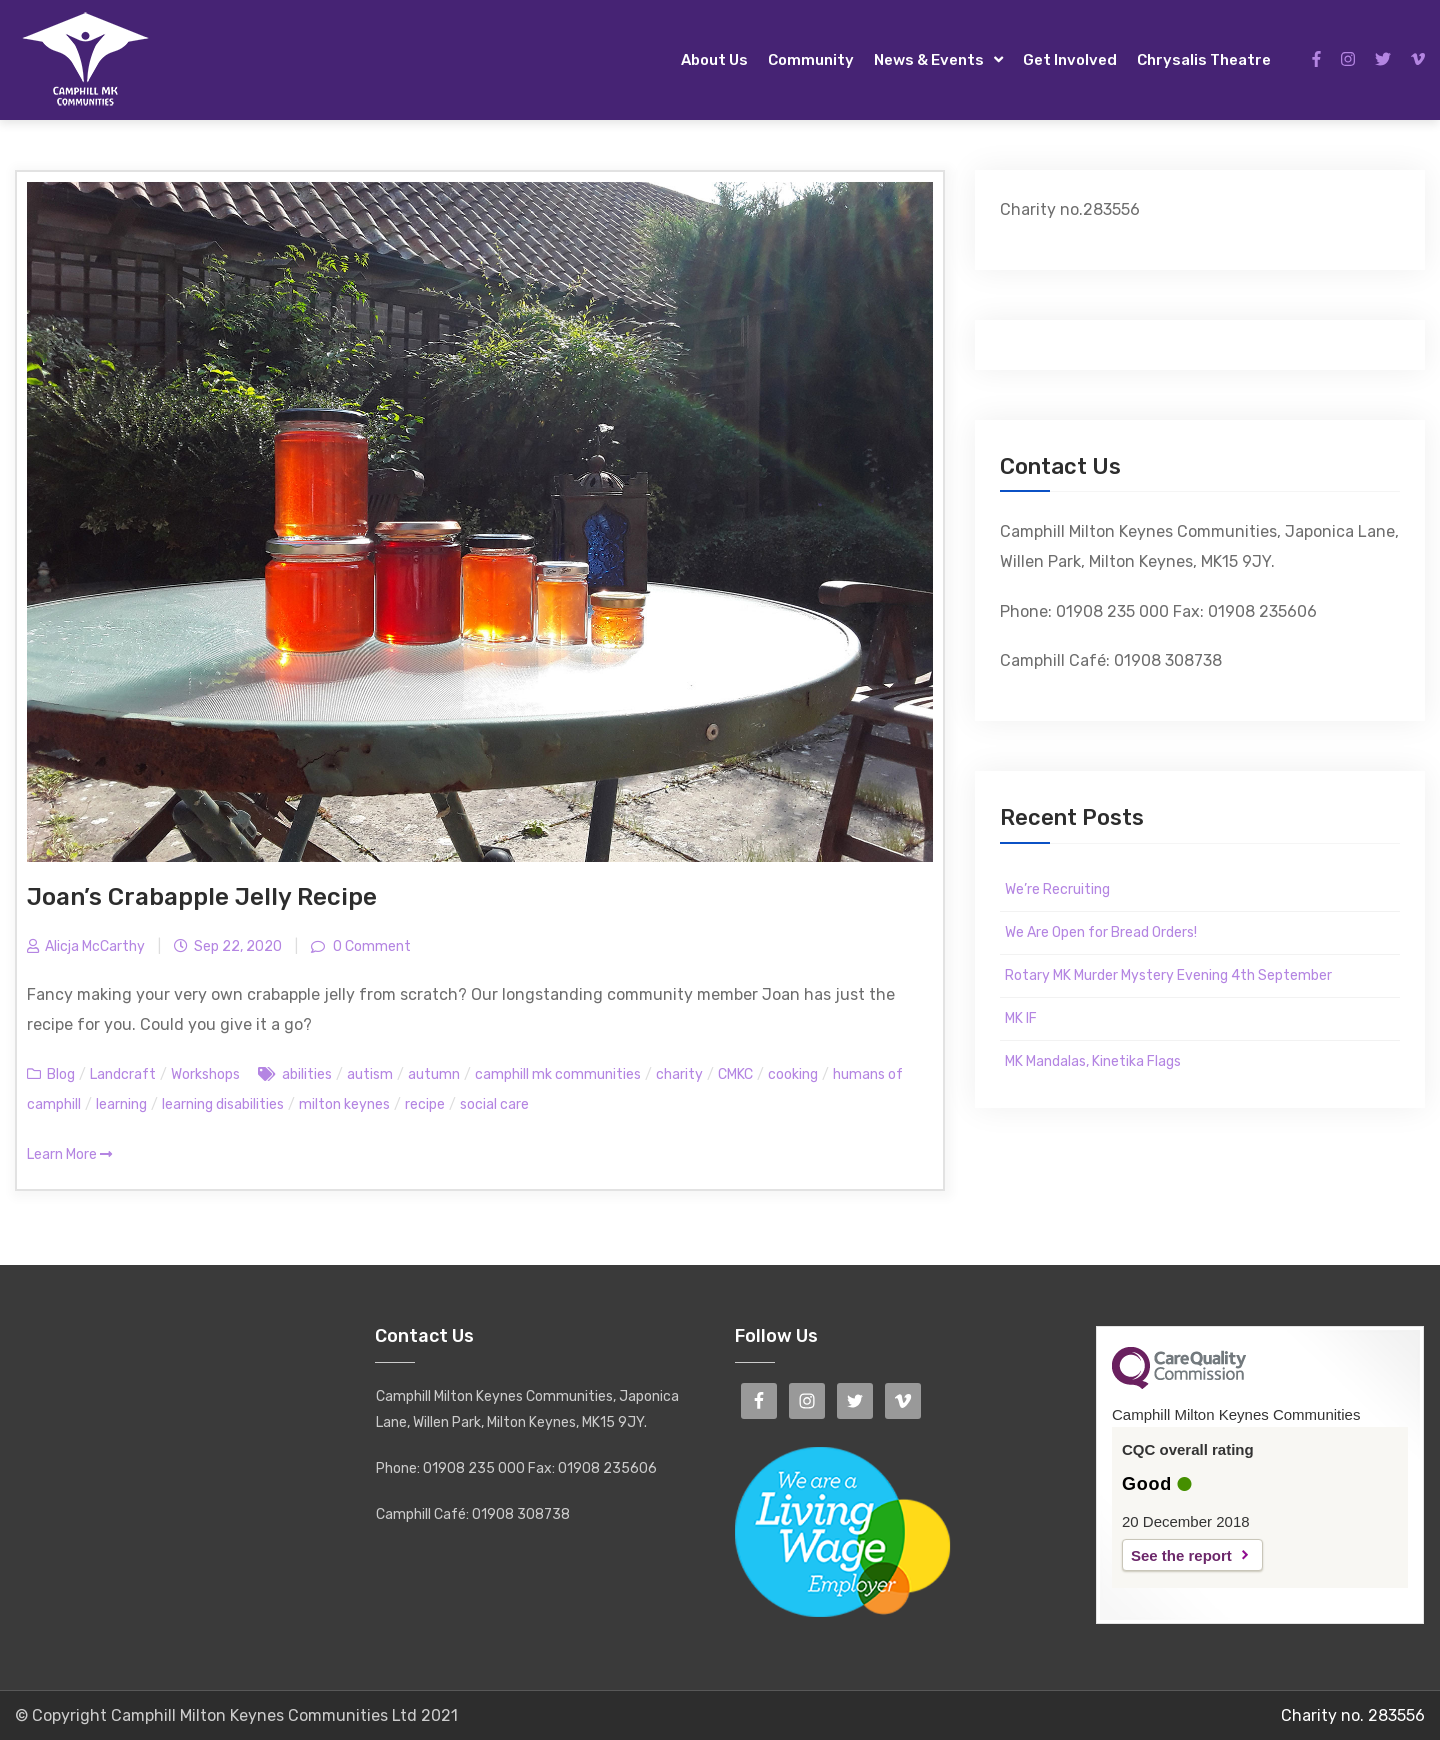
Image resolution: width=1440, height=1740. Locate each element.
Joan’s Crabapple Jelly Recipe (202, 897)
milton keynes (344, 1104)
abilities (307, 1074)
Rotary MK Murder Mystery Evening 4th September (1168, 975)
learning (121, 1104)
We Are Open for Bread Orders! (1101, 932)
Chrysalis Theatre (1204, 60)
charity (679, 1074)
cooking (793, 1074)
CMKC (735, 1074)
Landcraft (123, 1074)
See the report (1181, 1555)
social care (494, 1104)
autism (370, 1074)
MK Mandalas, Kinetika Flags (1093, 1061)
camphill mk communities (558, 1074)
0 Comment (370, 946)
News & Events (929, 60)
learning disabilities (223, 1104)
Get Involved (1070, 60)
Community (811, 60)
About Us (714, 60)
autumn (434, 1074)
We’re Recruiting (1057, 889)
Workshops (205, 1074)
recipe (425, 1104)
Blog (61, 1074)
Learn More (69, 1154)
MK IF (1021, 1018)
